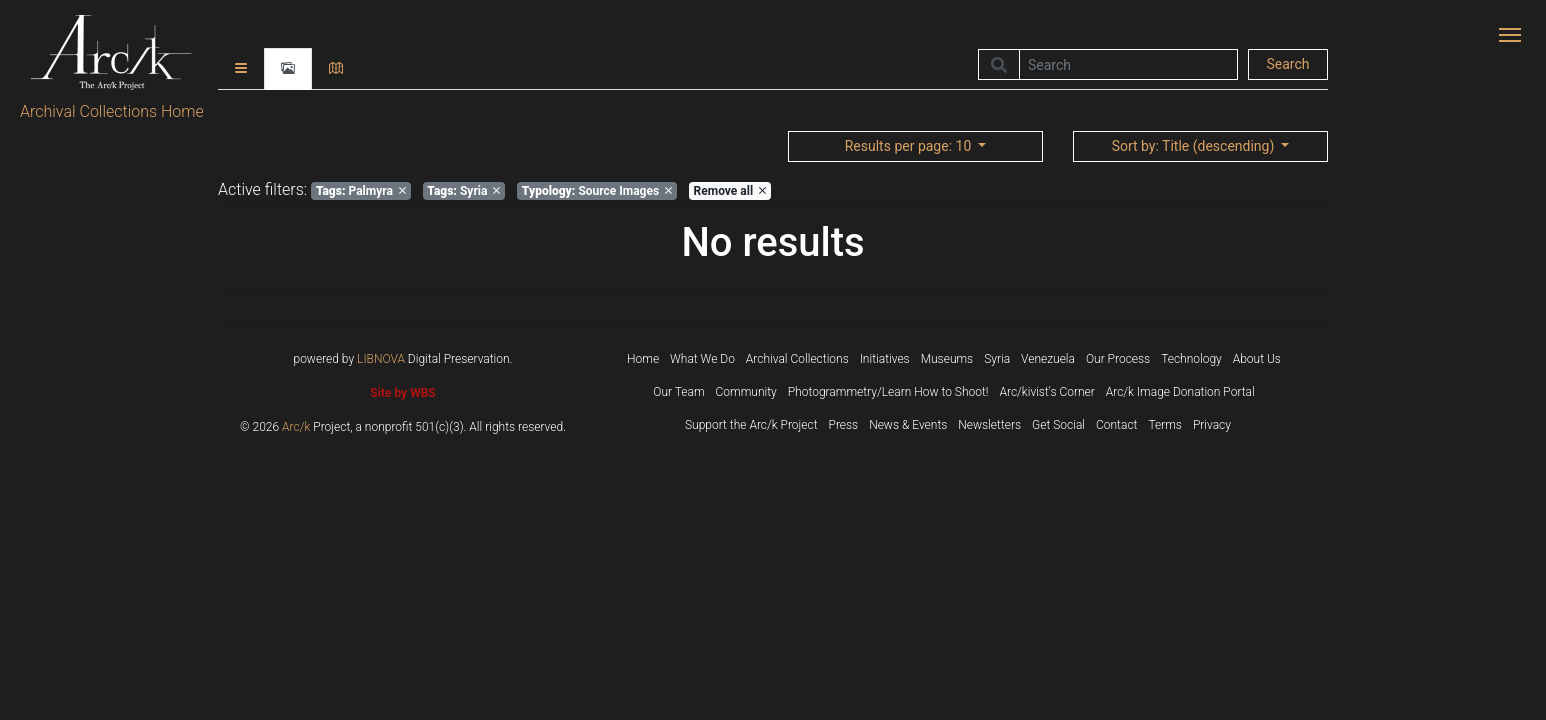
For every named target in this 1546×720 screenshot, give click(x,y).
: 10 (910, 146)
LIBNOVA (381, 359)
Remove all (730, 191)
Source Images (597, 191)
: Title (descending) (1195, 146)
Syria (463, 191)
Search (1287, 64)
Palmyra (361, 191)
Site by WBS (402, 393)
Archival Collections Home (112, 111)
